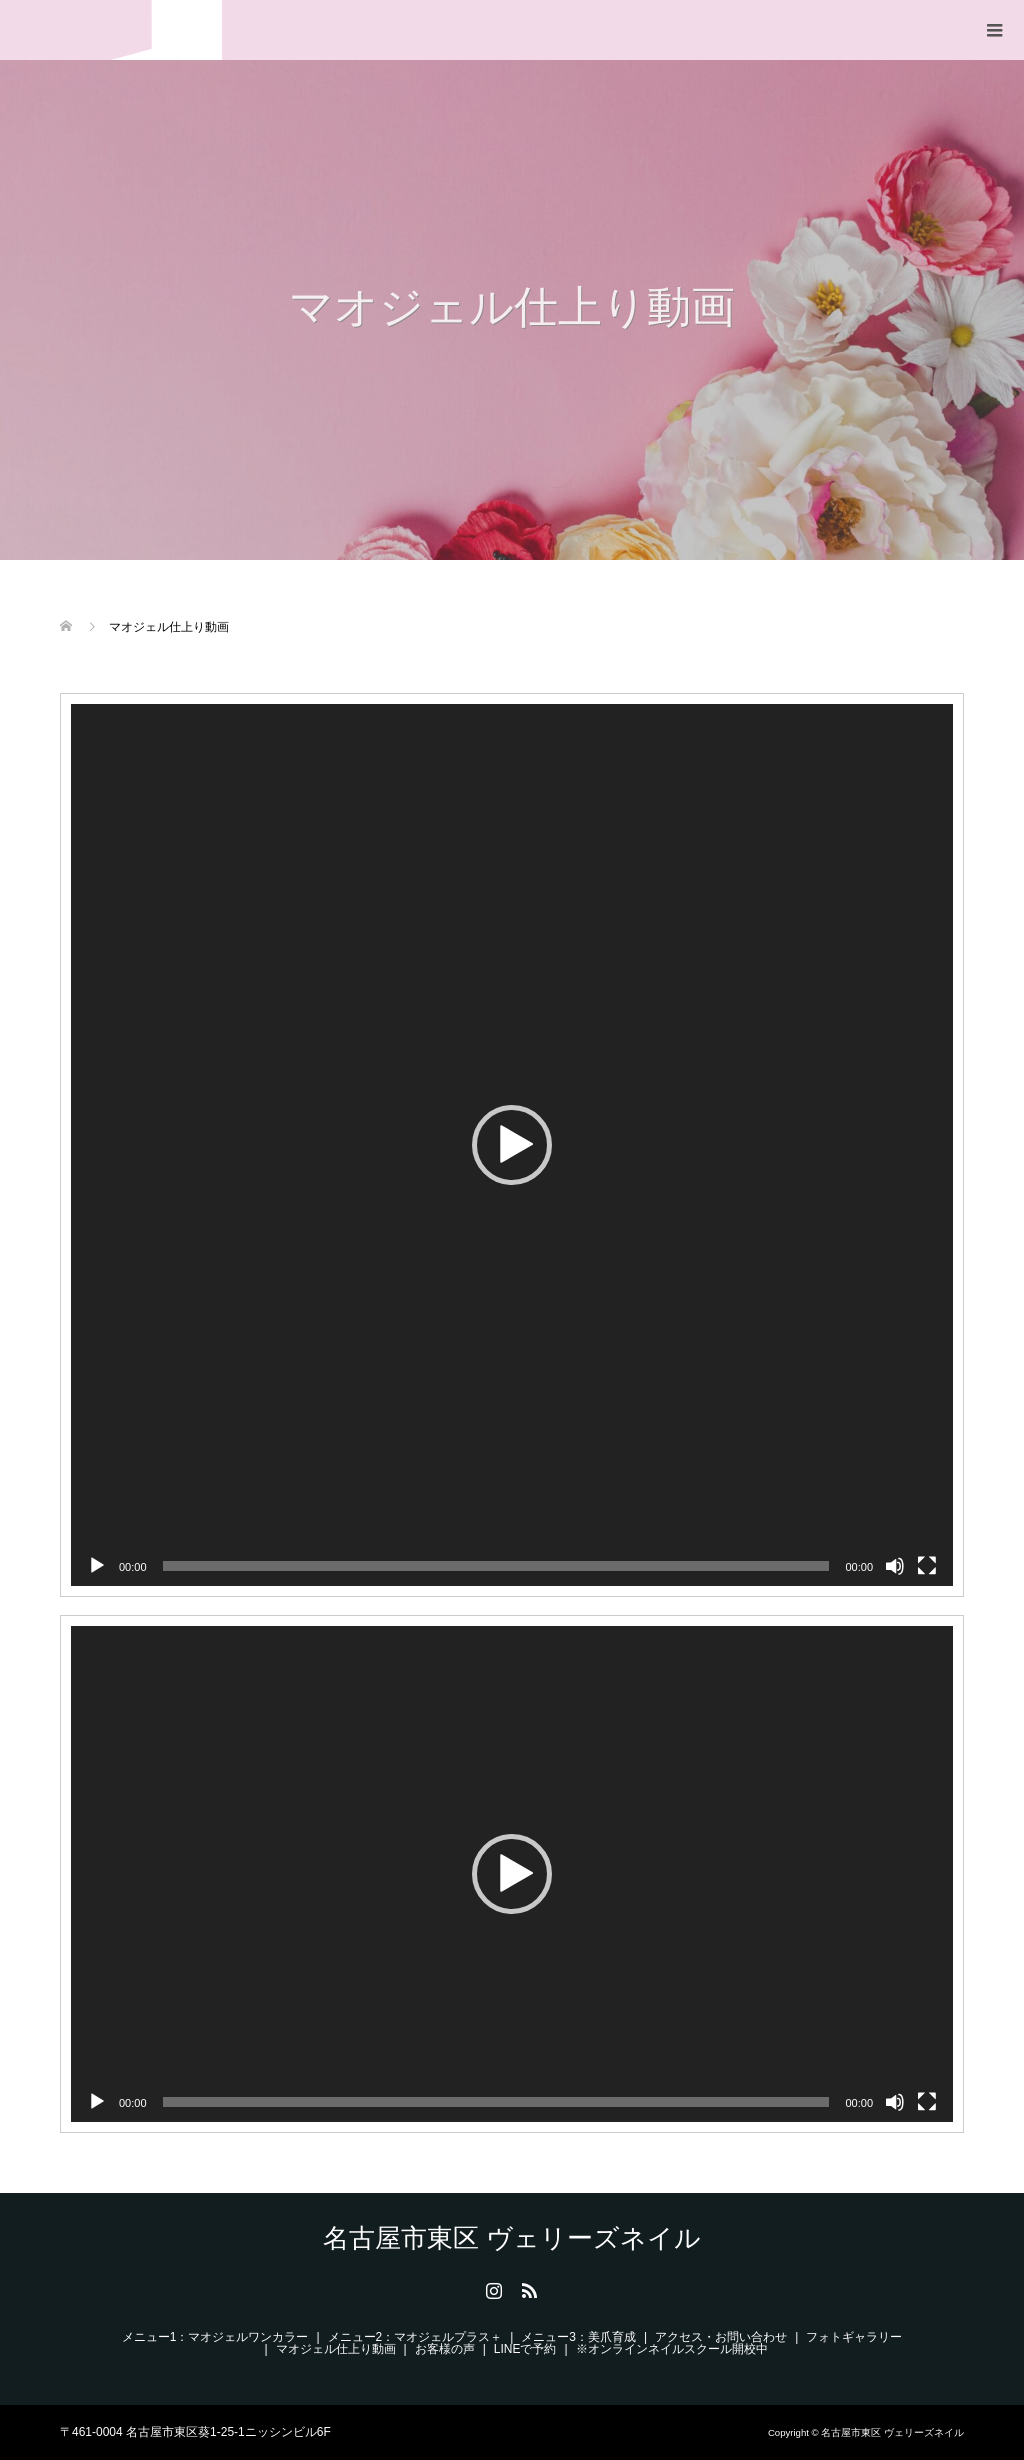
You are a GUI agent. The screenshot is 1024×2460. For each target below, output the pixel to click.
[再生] (97, 1566)
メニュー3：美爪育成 (578, 2337)
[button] (512, 1145)
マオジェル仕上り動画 (336, 2349)
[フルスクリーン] (927, 1566)
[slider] (496, 1566)
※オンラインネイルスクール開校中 (672, 2349)
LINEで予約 (525, 2349)
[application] (512, 1145)
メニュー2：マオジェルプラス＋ (415, 2337)
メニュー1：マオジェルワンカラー (215, 2337)
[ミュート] (895, 1566)
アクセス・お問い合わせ (721, 2337)
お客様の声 (445, 2349)
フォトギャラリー (854, 2337)
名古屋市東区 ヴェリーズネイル (122, 30)
